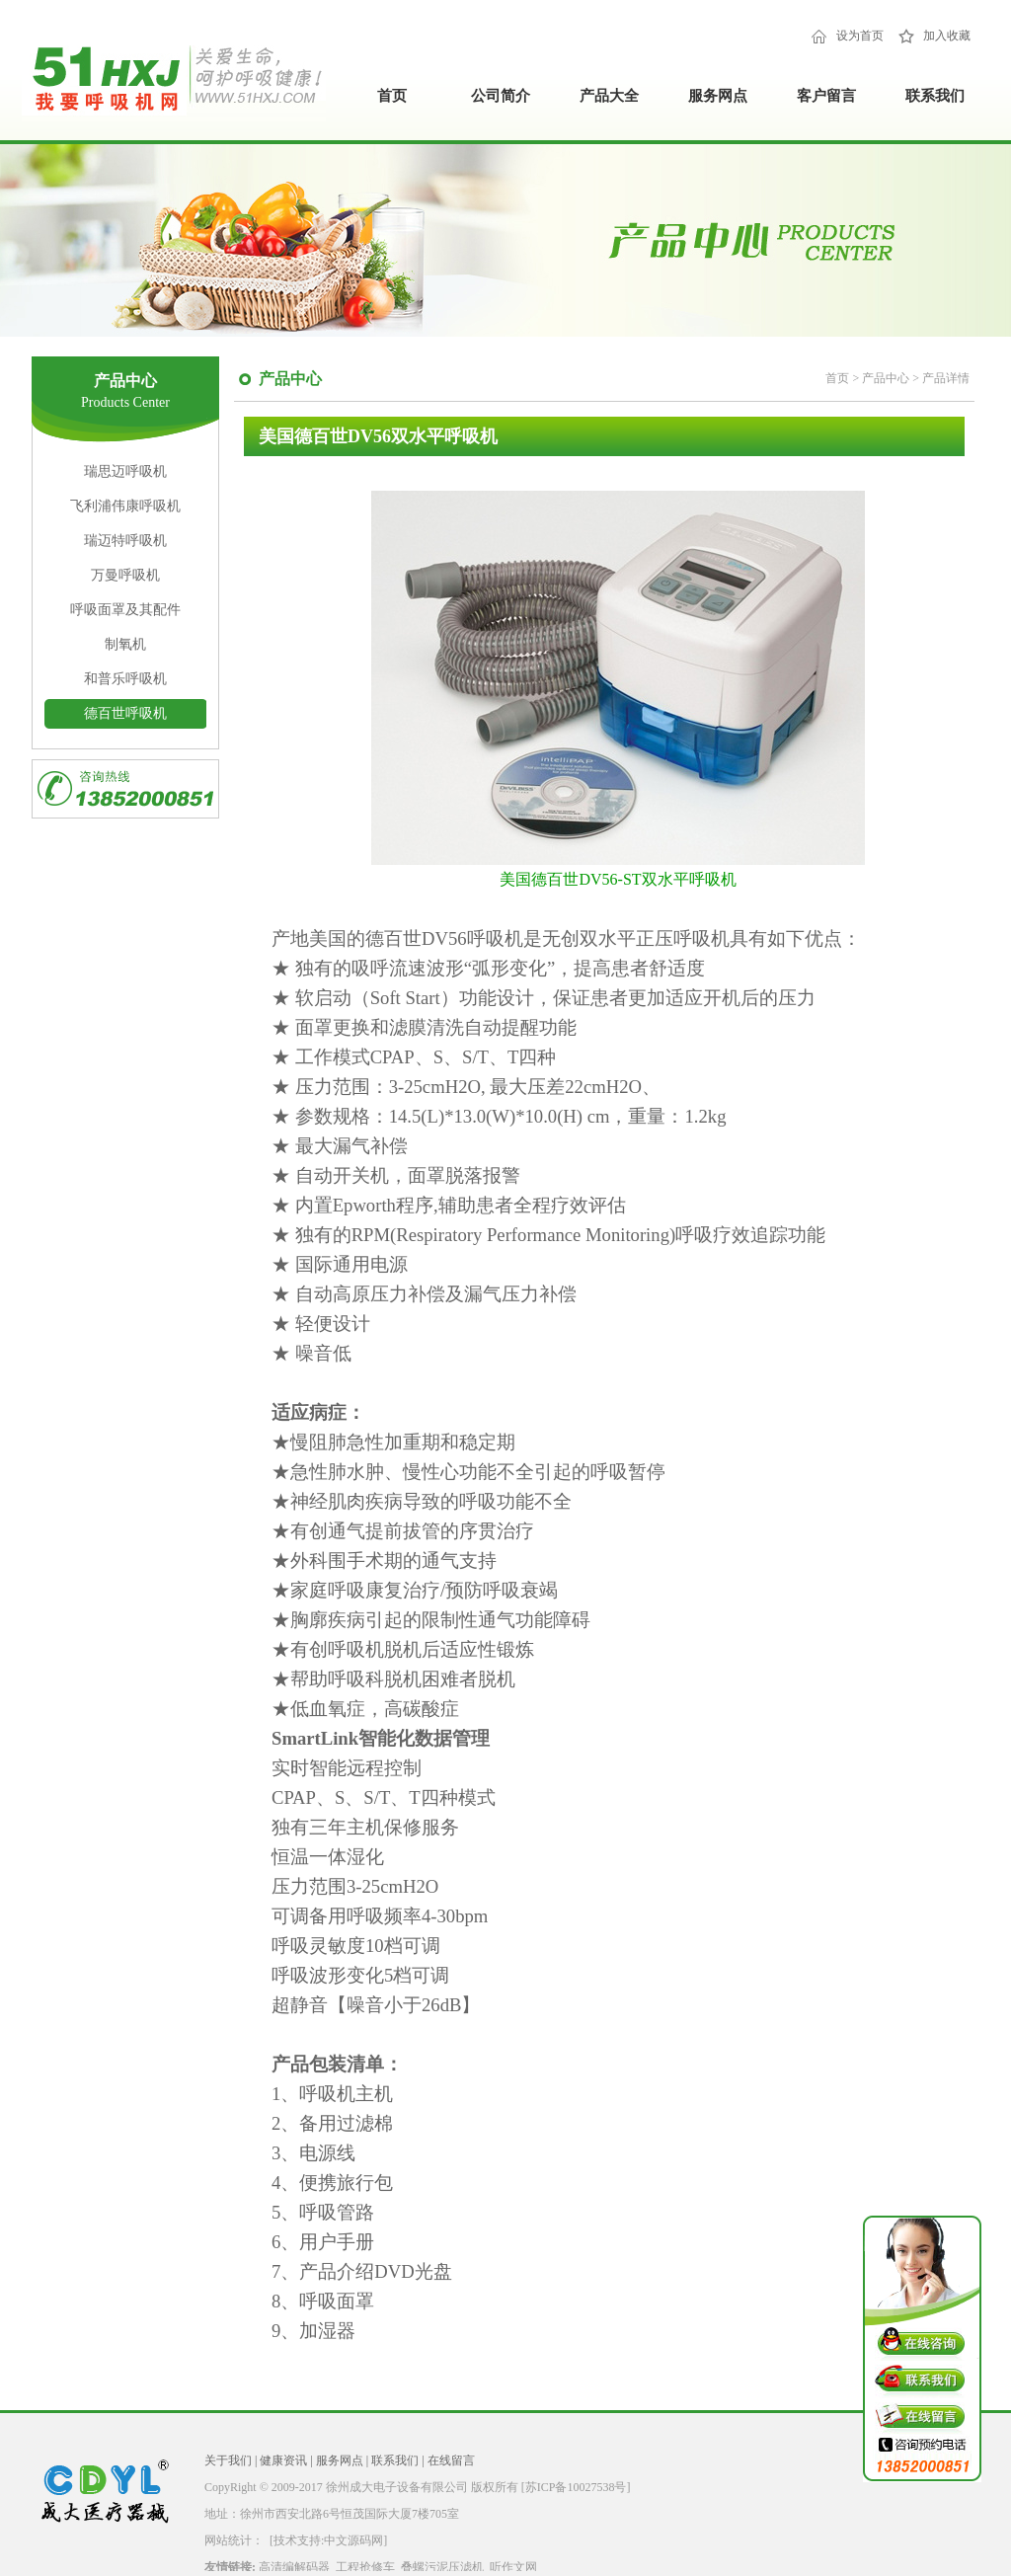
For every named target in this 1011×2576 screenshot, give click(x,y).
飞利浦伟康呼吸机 (125, 506)
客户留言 (826, 96)
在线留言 (451, 2460)
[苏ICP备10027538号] (576, 2487)
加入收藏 (947, 35)
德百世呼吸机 (125, 713)
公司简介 (500, 96)
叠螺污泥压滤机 (442, 2567)
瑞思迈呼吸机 (125, 471)
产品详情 (946, 378)
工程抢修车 (365, 2567)
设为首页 (860, 35)
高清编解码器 (294, 2567)
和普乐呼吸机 (125, 678)
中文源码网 (353, 2540)
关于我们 (228, 2460)
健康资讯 (283, 2460)
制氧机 (125, 644)
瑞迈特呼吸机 (125, 540)
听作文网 (513, 2567)
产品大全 (609, 96)
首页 (392, 96)
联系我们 (935, 96)
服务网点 (717, 96)
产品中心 (887, 378)
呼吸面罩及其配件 (125, 609)
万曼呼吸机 (125, 575)
